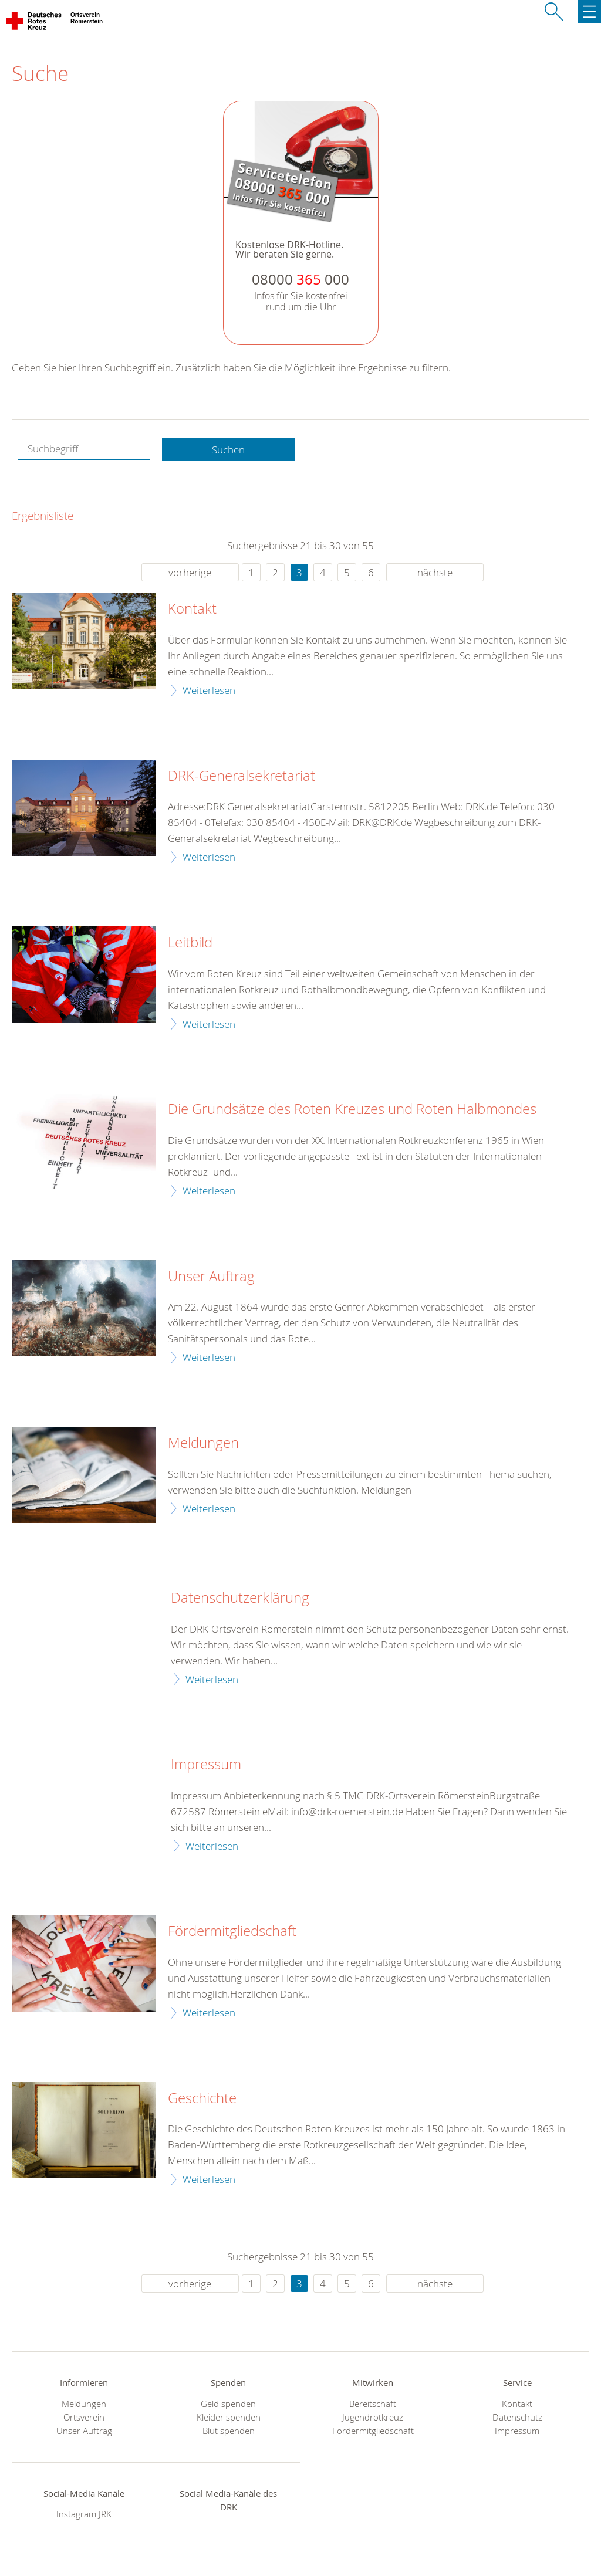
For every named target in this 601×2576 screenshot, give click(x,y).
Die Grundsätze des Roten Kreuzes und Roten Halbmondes (352, 1109)
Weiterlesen (209, 690)
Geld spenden (228, 2403)
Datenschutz (517, 2417)
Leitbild (190, 943)
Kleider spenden (229, 2417)
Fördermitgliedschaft (232, 1931)
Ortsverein (83, 2417)
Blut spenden (228, 2430)
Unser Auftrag (211, 1276)
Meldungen (203, 1443)
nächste (435, 572)
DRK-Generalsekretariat (241, 776)
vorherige (189, 572)
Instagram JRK (84, 2514)
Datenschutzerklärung (240, 1598)
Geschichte (202, 2098)
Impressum (206, 1764)
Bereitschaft (372, 2403)
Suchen (228, 449)
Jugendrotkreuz (372, 2417)
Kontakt (192, 609)
